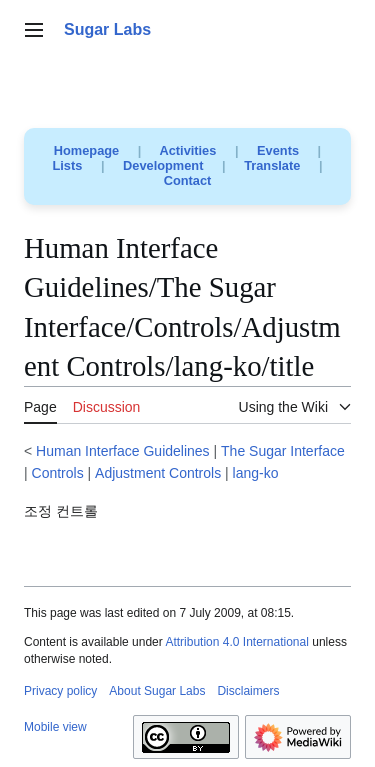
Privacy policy (60, 691)
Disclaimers (248, 691)
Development (163, 165)
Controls (58, 473)
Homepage (86, 150)
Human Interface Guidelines (123, 451)
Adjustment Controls (158, 473)
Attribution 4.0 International (236, 642)
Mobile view (55, 727)
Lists (68, 165)
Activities (187, 150)
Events (278, 150)
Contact (188, 180)
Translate (272, 165)
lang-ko (256, 473)
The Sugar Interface (283, 451)
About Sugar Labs (157, 691)
